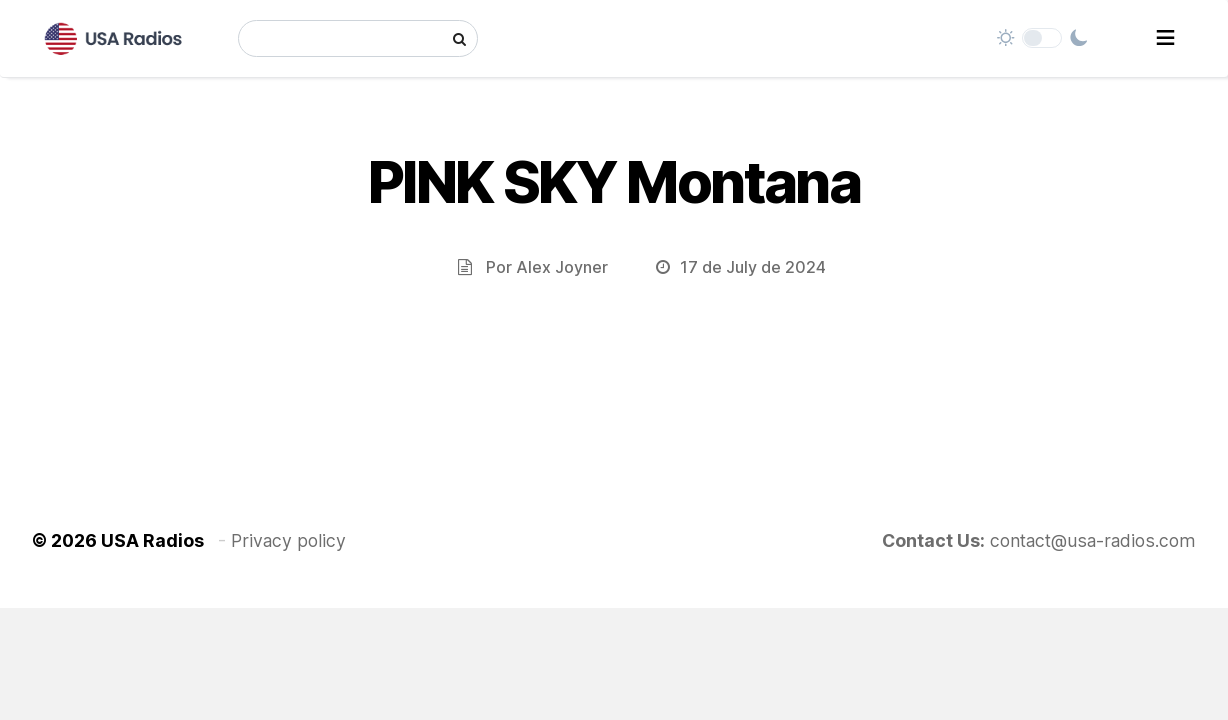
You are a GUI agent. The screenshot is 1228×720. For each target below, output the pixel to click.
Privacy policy (288, 540)
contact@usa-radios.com (1093, 540)
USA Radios (152, 540)
